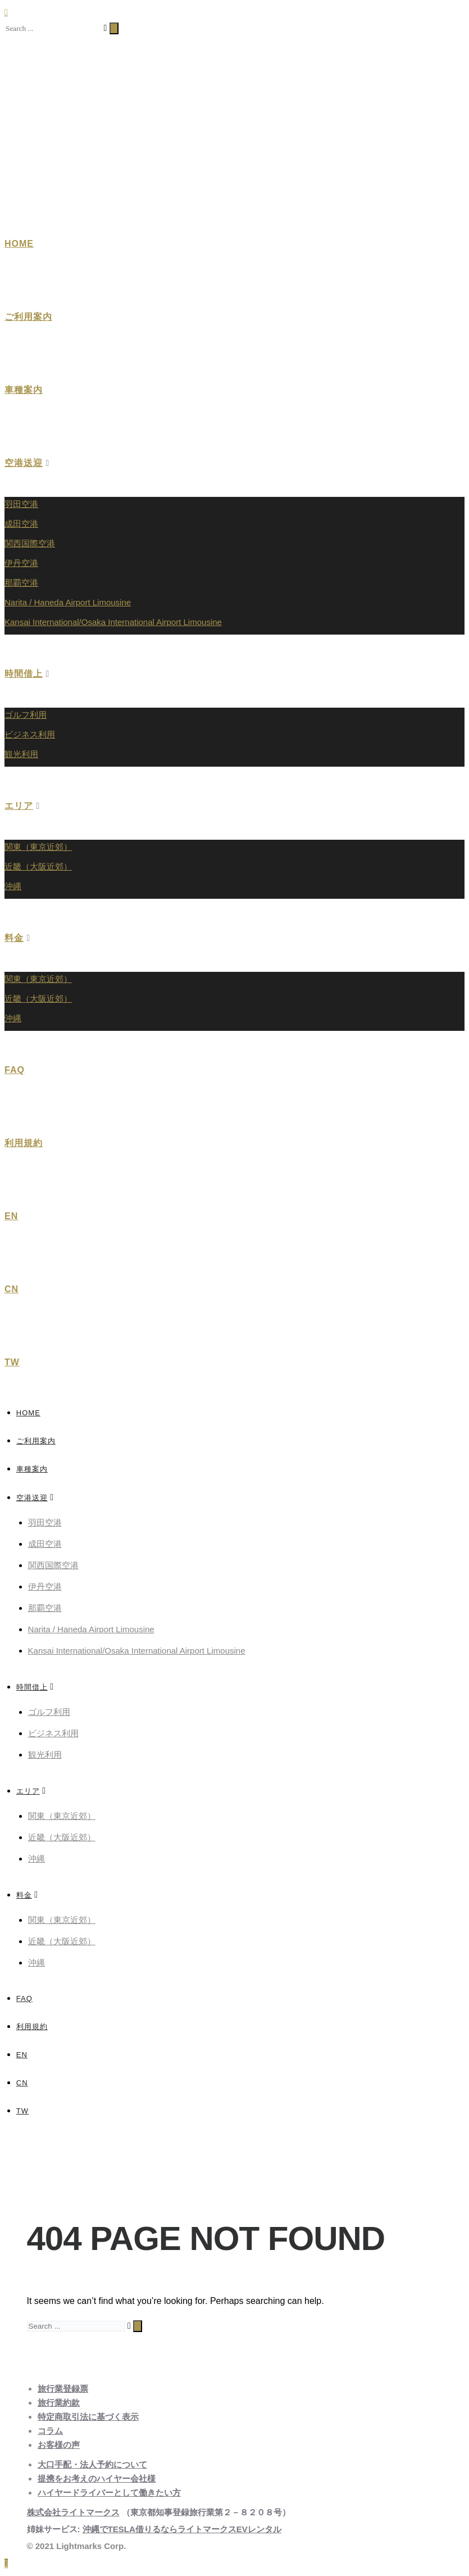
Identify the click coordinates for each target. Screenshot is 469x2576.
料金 (14, 938)
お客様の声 (59, 2445)
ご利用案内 (28, 317)
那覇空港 (21, 582)
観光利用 (21, 754)
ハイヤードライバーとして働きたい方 (109, 2492)
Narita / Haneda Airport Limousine (67, 602)
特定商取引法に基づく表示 (88, 2416)
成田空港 (21, 523)
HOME (19, 243)
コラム (50, 2430)
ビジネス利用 (29, 734)
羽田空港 (21, 504)
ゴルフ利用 (25, 714)
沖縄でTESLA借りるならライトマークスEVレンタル (182, 2529)
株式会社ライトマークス (73, 2512)
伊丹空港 (21, 563)
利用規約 (23, 1143)
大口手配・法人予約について (92, 2464)
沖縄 (12, 886)
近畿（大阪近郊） (38, 866)
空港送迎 (23, 463)
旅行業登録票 (63, 2388)
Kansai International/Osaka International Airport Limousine (113, 622)
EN (11, 1216)
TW (12, 1362)
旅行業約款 (59, 2402)
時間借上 (23, 673)
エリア (18, 806)
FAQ (14, 1070)
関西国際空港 (29, 543)
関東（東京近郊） (38, 847)
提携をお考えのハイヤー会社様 (97, 2478)
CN (11, 1289)
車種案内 (23, 390)
